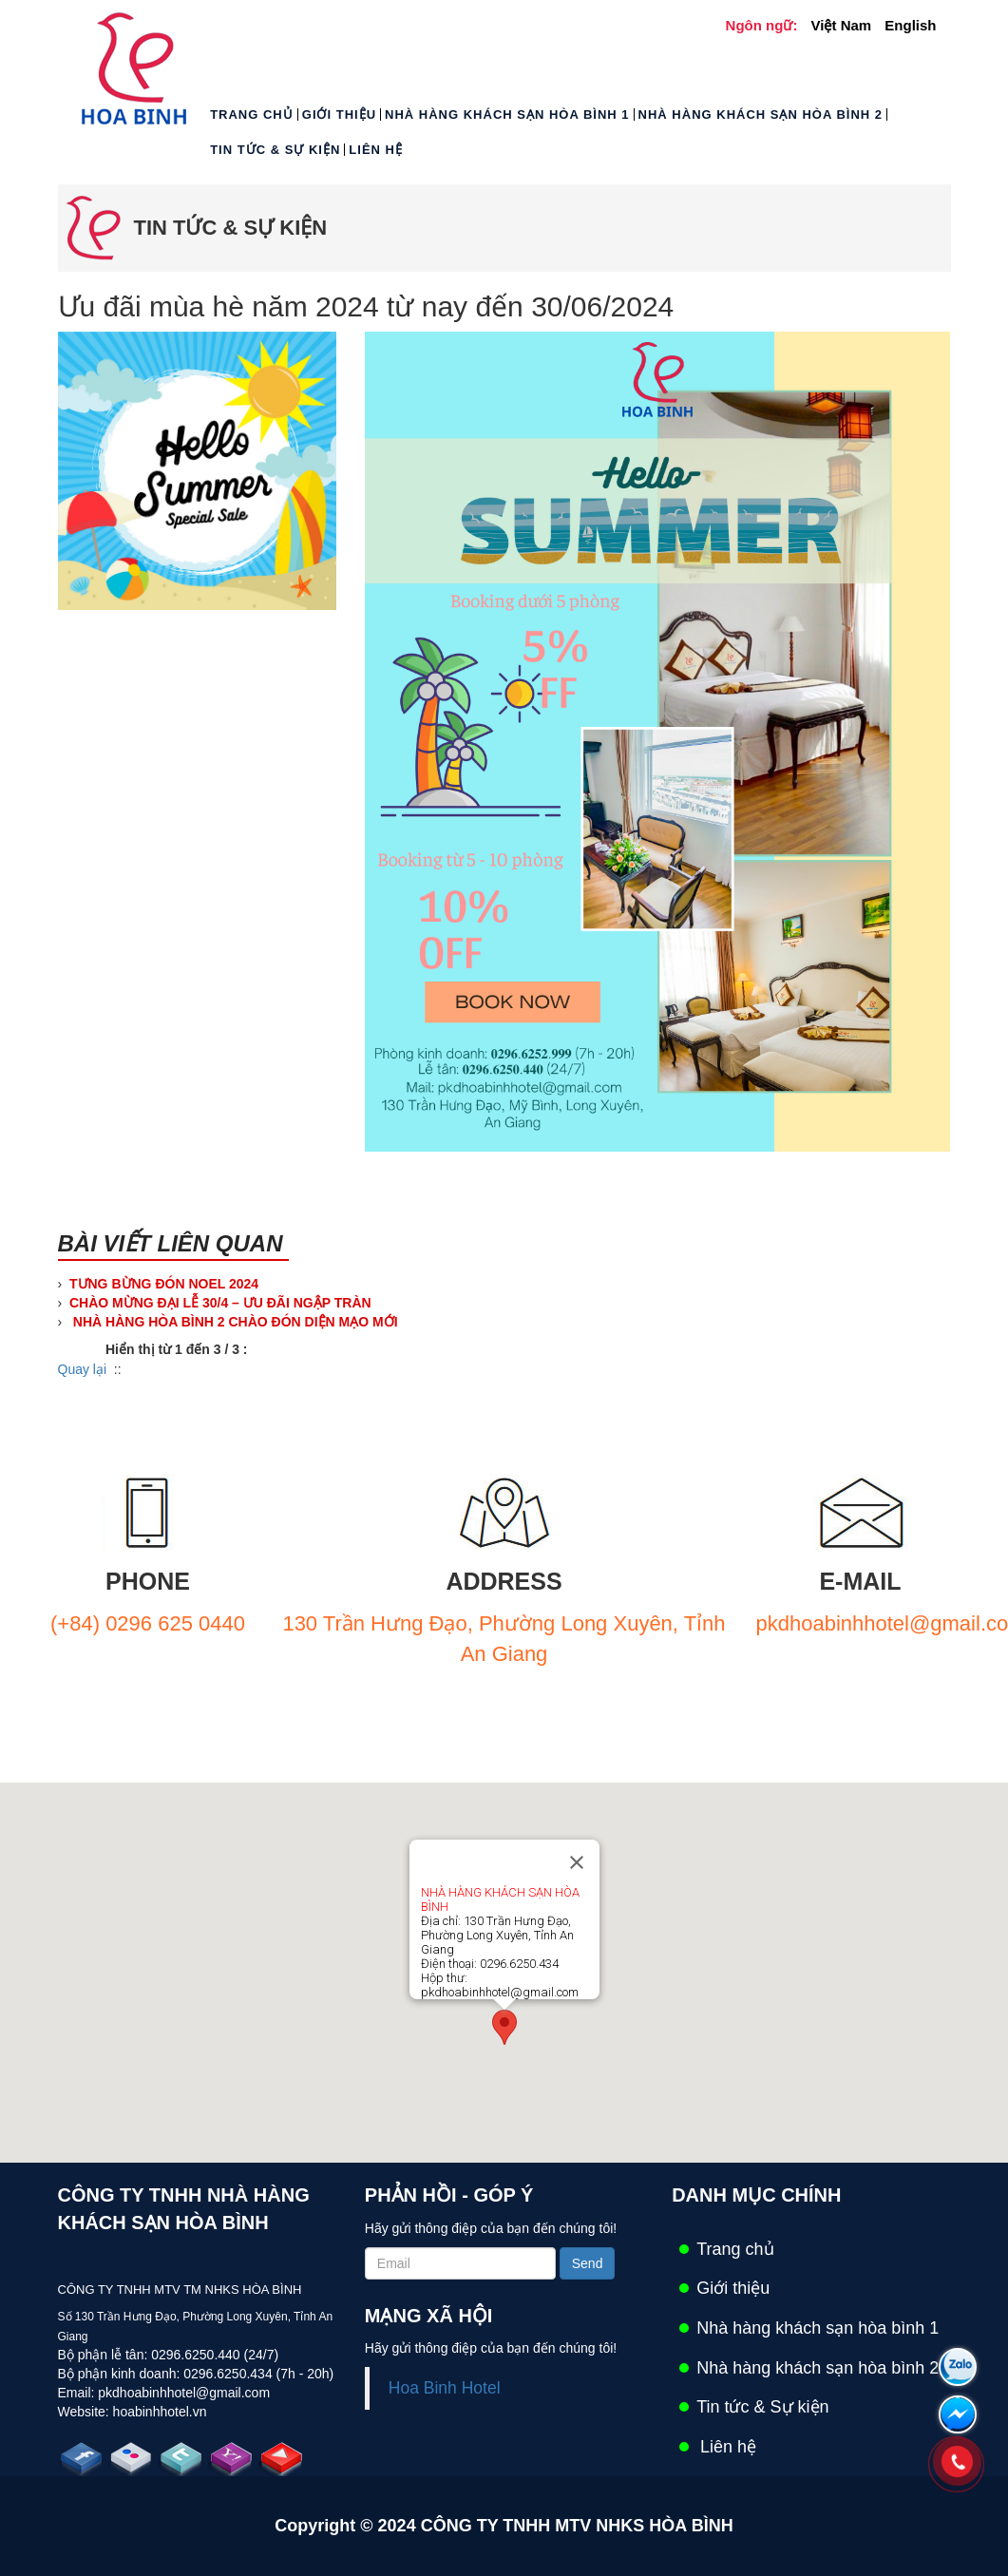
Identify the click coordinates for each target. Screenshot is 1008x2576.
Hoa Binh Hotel (445, 2387)
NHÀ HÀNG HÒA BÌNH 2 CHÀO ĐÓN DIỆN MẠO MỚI (233, 1321)
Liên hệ (376, 149)
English (910, 25)
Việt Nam (841, 25)
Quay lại (82, 1369)
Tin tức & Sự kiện (275, 149)
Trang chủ (252, 114)
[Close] (576, 1862)
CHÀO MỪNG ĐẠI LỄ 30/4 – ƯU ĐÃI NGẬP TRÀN (220, 1302)
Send (587, 2263)
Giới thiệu (339, 114)
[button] (504, 2027)
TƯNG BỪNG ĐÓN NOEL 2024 (163, 1283)
